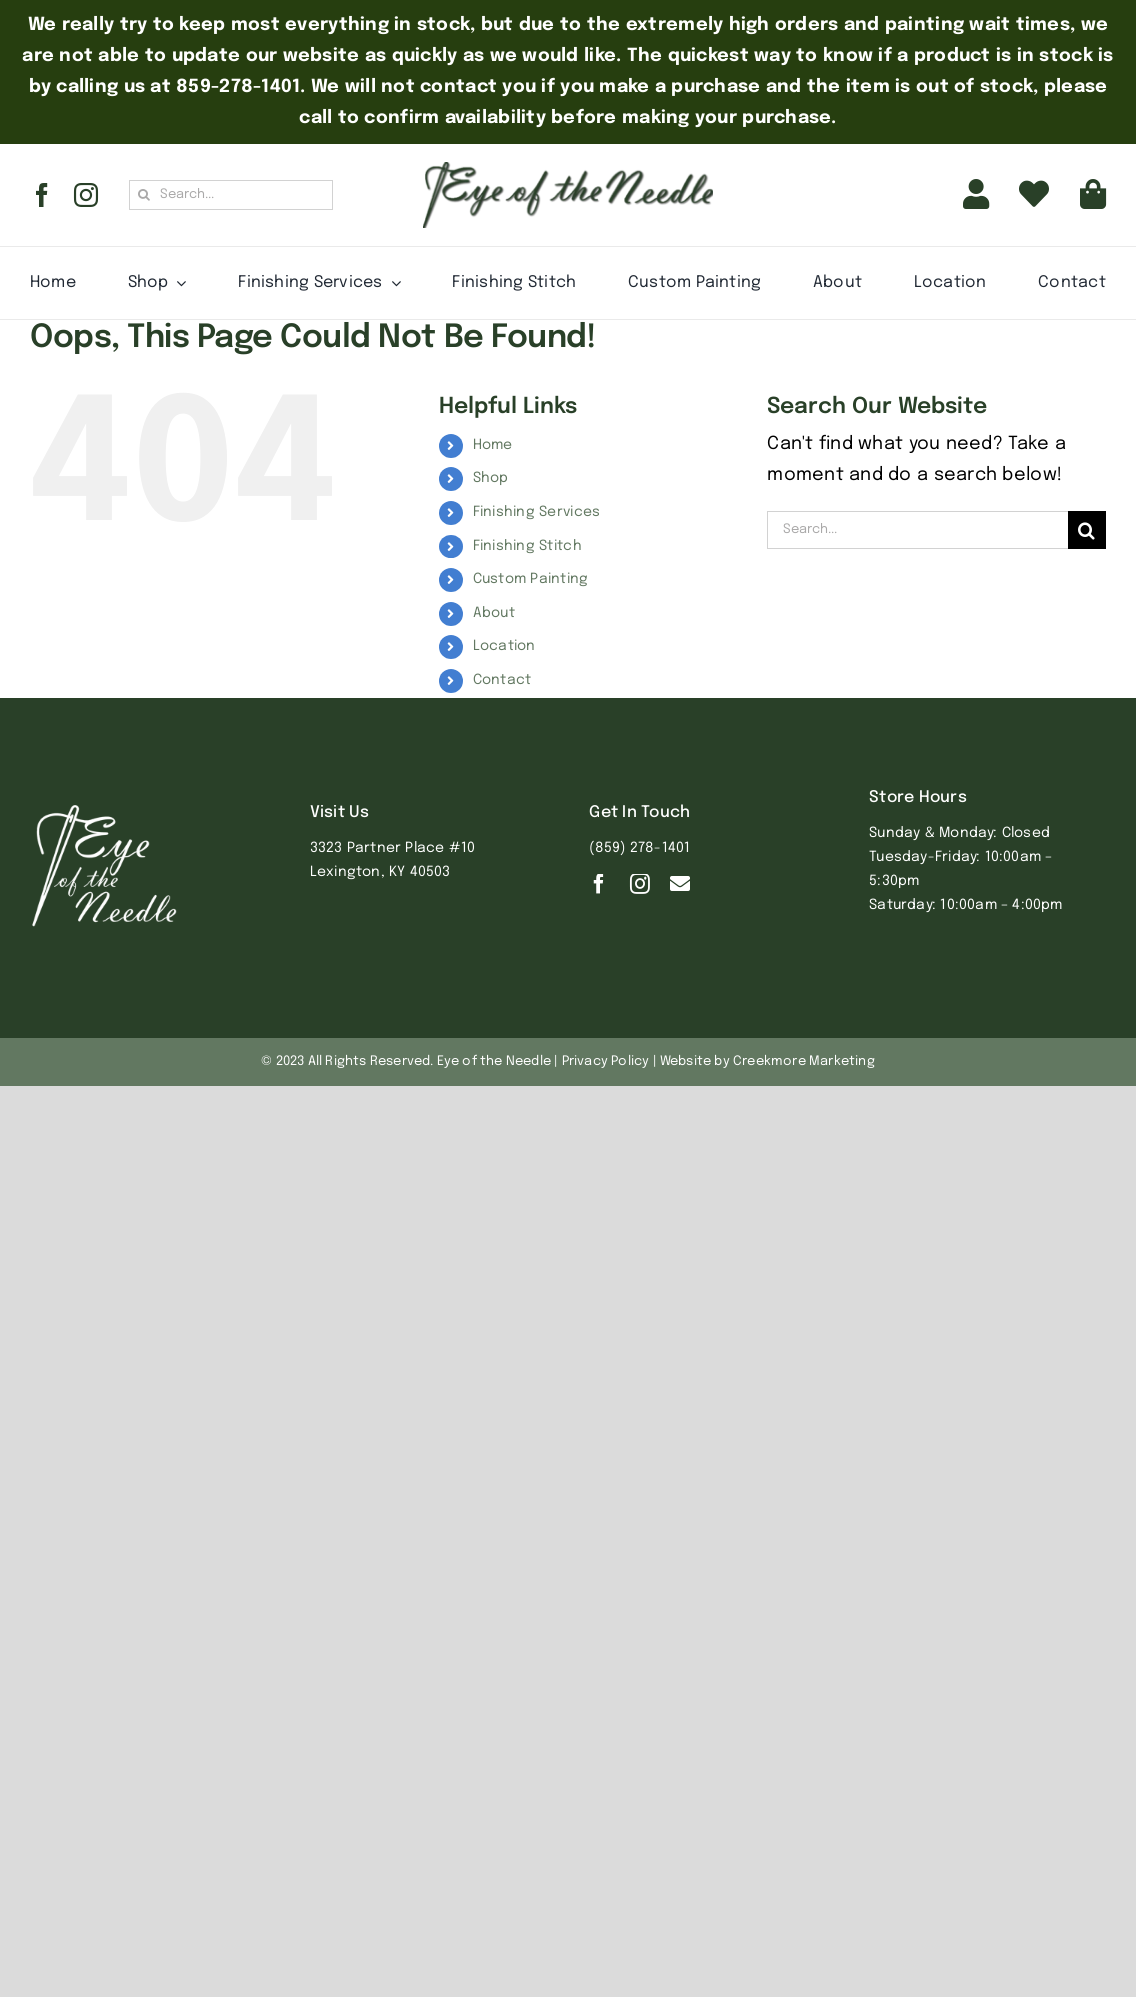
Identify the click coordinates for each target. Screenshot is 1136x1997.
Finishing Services (537, 512)
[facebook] (42, 195)
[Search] (144, 195)
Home (493, 445)
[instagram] (86, 195)
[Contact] (680, 884)
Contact (502, 680)
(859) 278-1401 (639, 848)
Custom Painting (531, 579)
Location (504, 646)
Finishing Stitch (527, 546)
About (494, 613)
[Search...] (231, 195)
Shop (491, 478)
